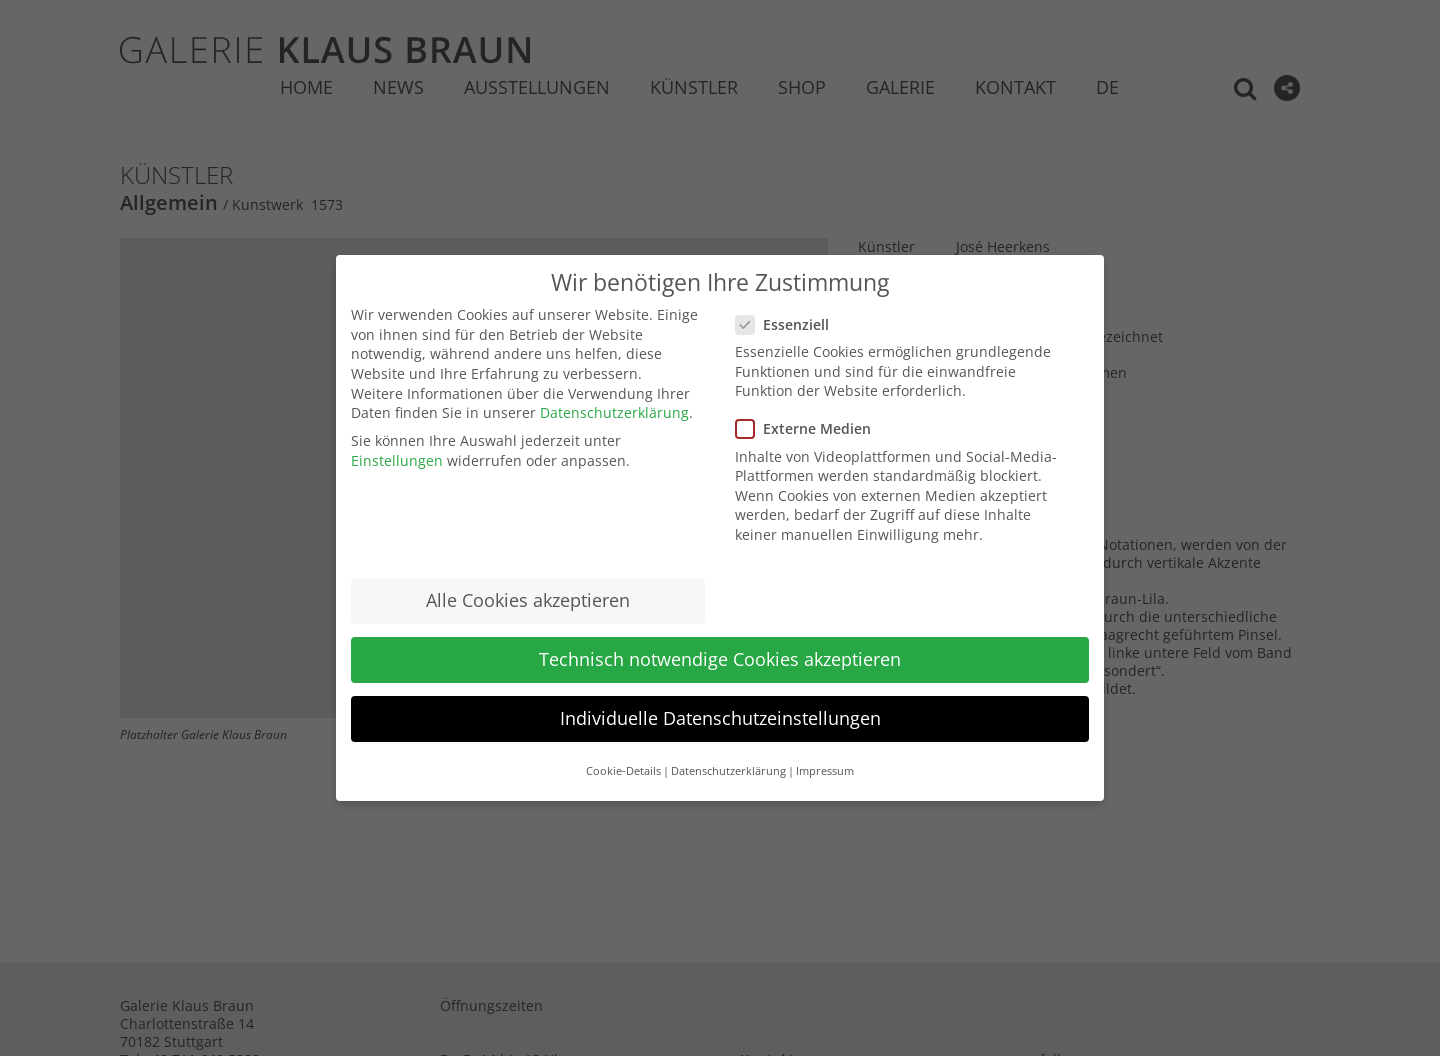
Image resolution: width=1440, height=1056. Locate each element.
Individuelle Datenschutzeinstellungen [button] (720, 718)
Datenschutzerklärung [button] (728, 771)
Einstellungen (397, 460)
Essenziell (790, 324)
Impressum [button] (825, 771)
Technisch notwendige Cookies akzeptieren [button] (720, 659)
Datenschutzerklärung (614, 412)
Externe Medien (811, 428)
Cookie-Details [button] (623, 771)
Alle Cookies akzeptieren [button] (528, 600)
